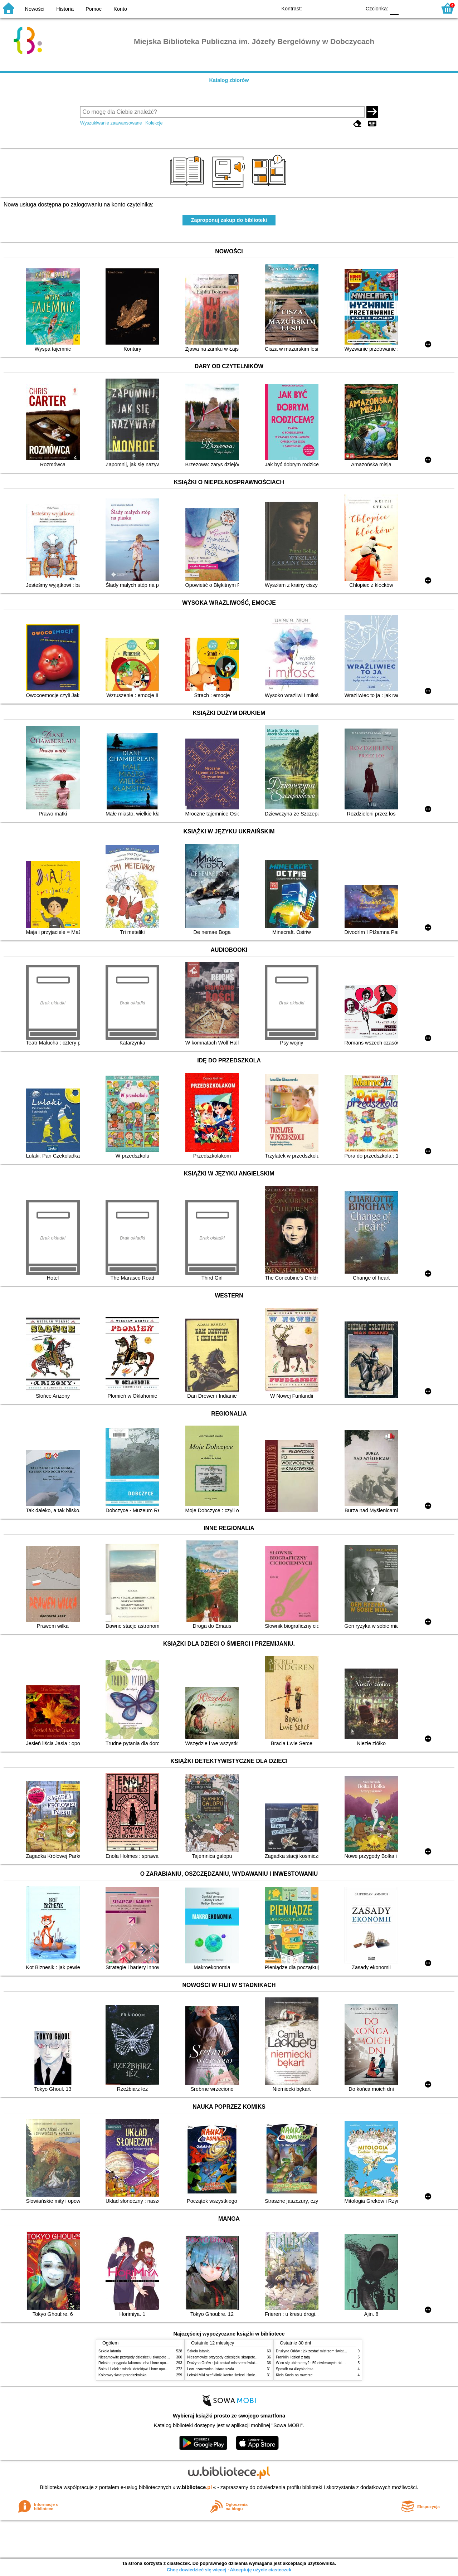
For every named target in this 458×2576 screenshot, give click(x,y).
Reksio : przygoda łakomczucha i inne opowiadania (139, 2363)
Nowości (34, 9)
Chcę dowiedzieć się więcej (196, 2569)
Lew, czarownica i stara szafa (210, 2369)
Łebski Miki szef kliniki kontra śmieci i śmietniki (224, 2375)
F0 (394, 8)
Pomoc (94, 9)
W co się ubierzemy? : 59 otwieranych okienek (313, 2363)
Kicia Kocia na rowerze (294, 2375)
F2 (423, 8)
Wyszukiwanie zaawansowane (111, 123)
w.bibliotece (194, 2487)
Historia (65, 9)
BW (324, 8)
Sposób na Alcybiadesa (294, 2369)
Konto (120, 9)
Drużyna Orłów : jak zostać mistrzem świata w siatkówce (232, 2363)
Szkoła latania (109, 2351)
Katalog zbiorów (229, 80)
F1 (406, 8)
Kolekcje (153, 123)
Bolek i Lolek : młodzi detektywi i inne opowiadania (138, 2369)
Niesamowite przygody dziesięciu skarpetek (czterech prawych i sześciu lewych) (162, 2357)
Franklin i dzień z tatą (293, 2357)
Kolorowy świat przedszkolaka (122, 2375)
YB (339, 8)
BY (353, 8)
